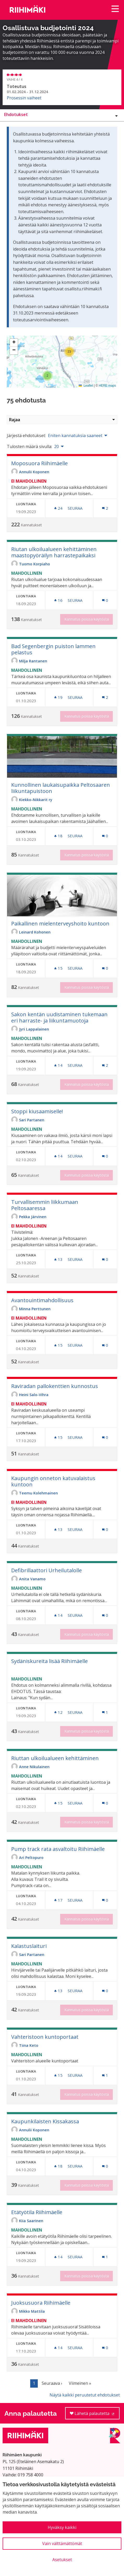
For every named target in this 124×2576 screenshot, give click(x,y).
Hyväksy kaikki (62, 2527)
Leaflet (86, 385)
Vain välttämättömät (62, 2543)
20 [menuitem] (56, 446)
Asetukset (62, 2559)
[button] (47, 375)
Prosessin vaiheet (24, 98)
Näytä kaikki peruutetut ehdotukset (84, 2395)
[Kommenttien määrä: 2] (105, 508)
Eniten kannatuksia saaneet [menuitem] (75, 435)
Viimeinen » (80, 2383)
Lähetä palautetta (95, 2415)
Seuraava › (52, 2383)
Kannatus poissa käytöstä (86, 619)
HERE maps (107, 385)
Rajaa (62, 420)
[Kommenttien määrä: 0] (105, 600)
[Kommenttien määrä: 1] (105, 1712)
